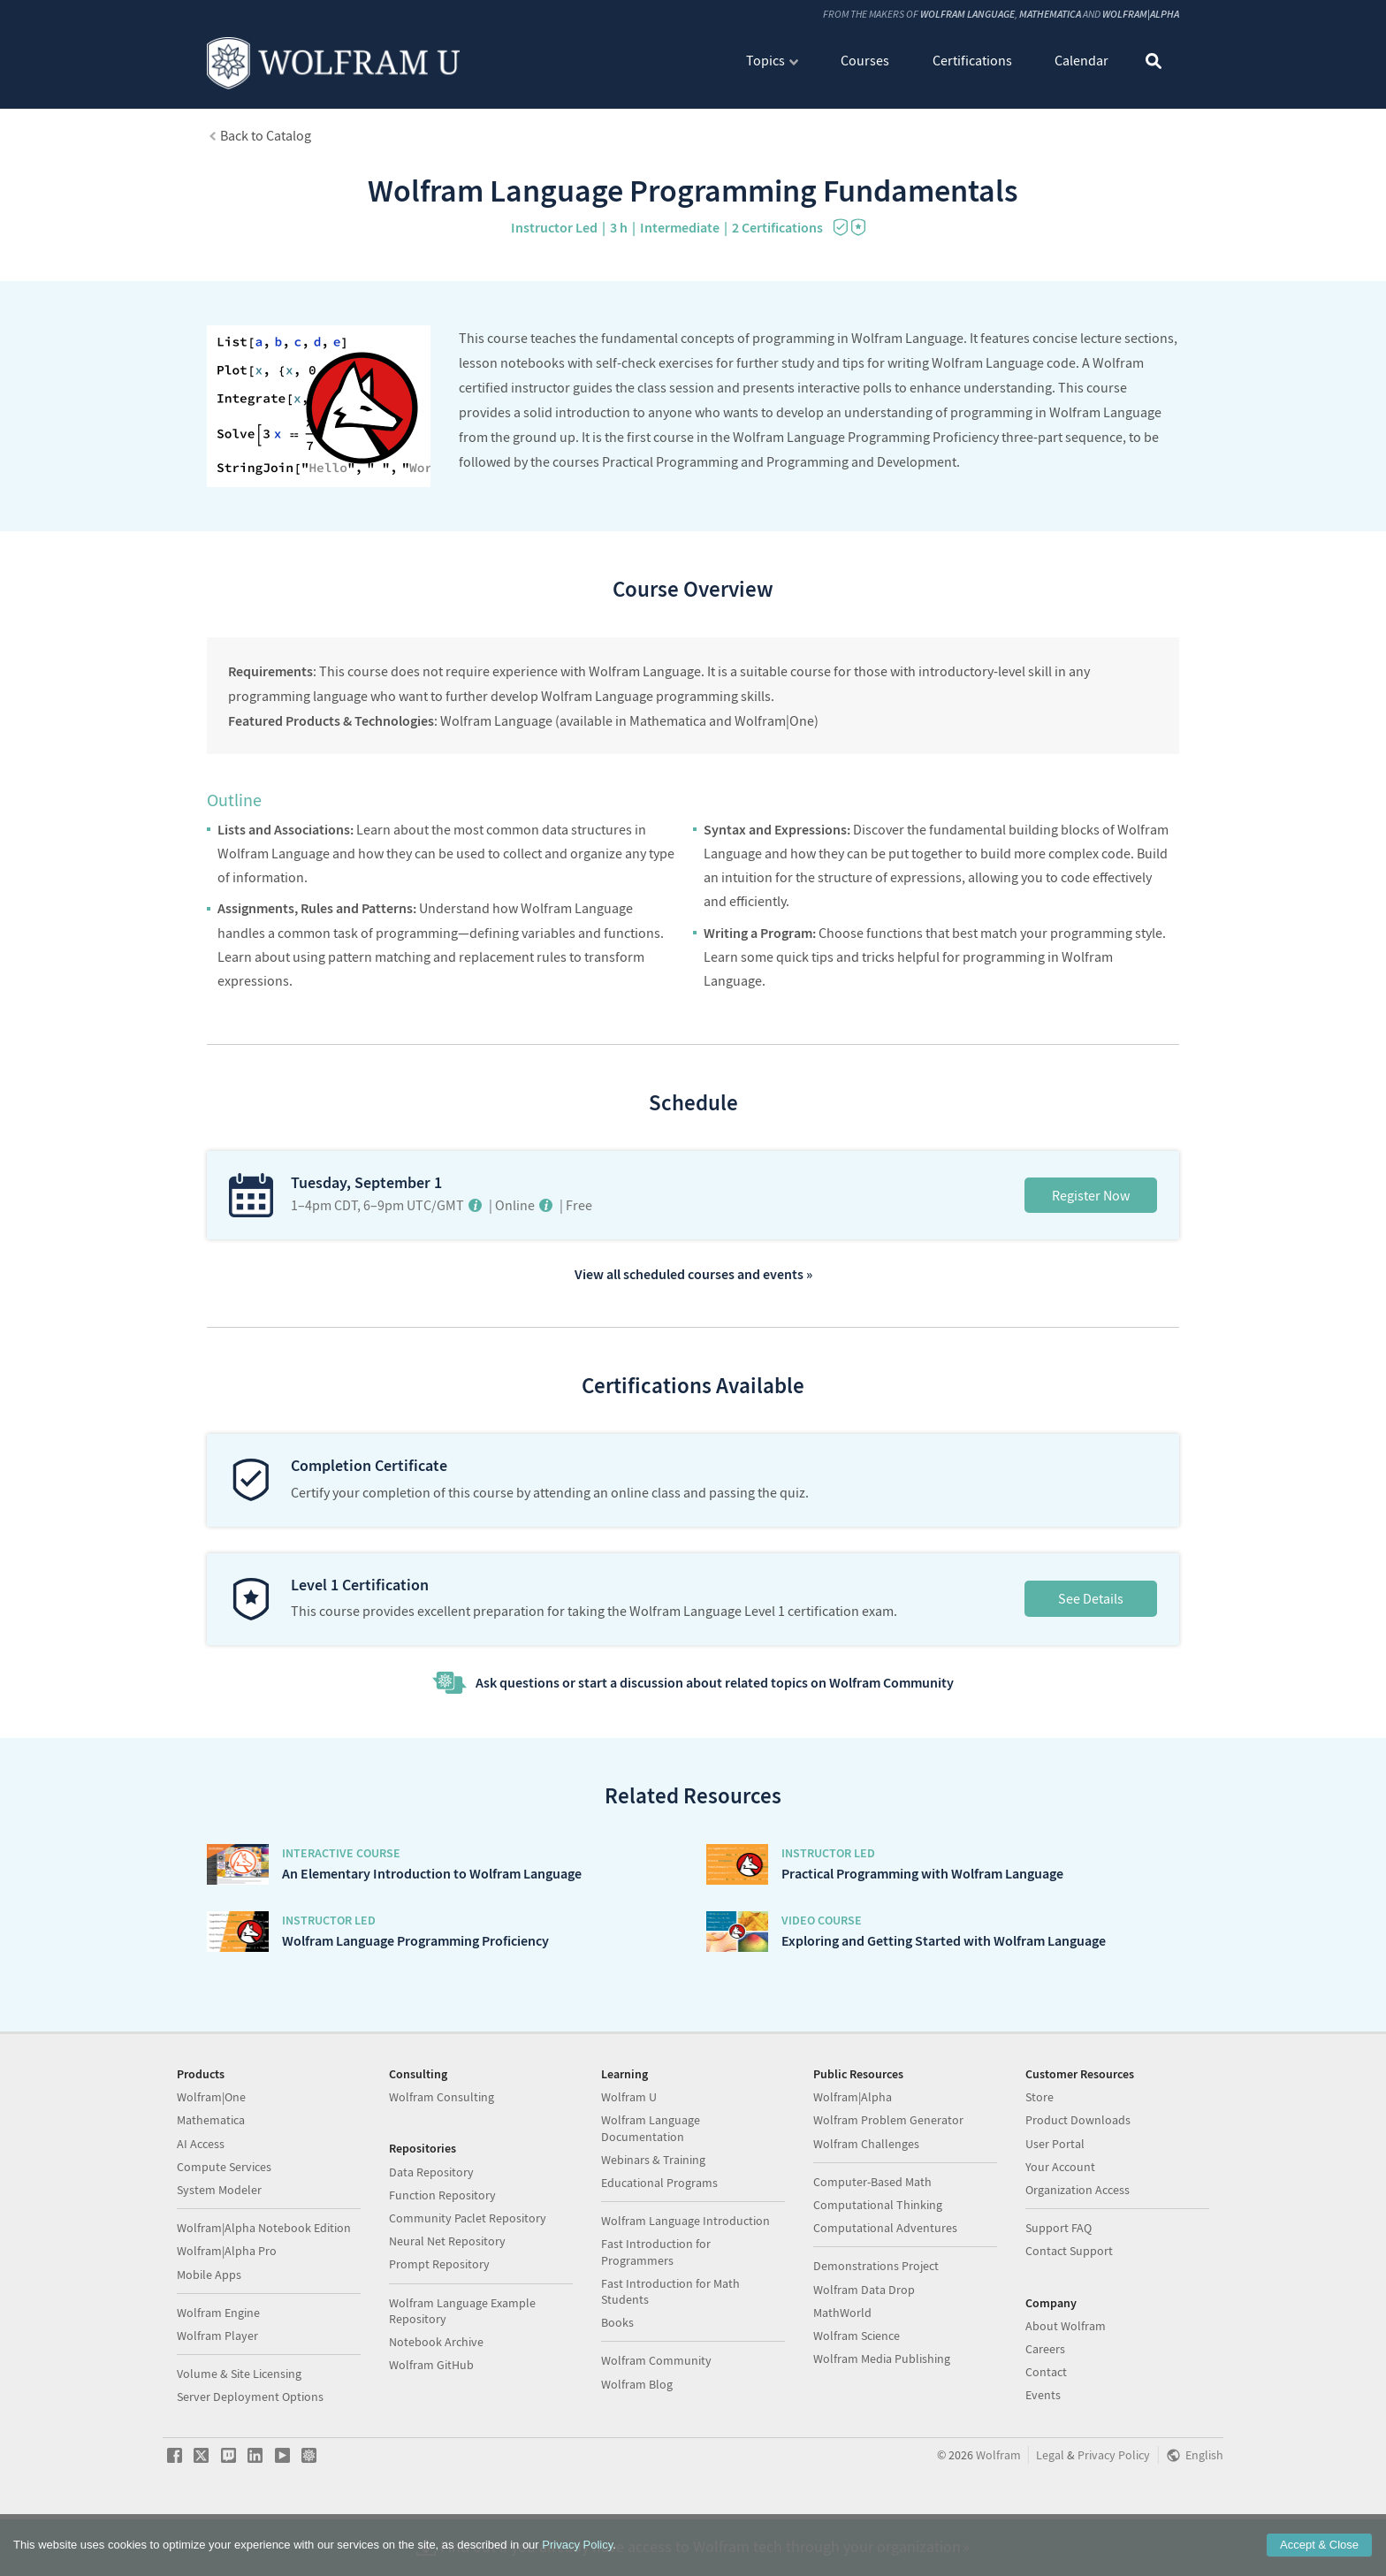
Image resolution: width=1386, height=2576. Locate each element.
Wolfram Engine (218, 2386)
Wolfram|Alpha (1140, 13)
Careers (1045, 2422)
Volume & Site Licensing (239, 2447)
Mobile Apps (209, 2348)
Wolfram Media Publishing (881, 2432)
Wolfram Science (856, 2409)
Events (1043, 2468)
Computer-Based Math (872, 2255)
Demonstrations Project (876, 2339)
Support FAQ (1058, 2301)
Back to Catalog (265, 135)
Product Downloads (1078, 2193)
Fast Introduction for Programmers (656, 2325)
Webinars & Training (653, 2233)
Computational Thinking (877, 2278)
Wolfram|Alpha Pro (227, 2324)
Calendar (1081, 60)
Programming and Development (861, 461)
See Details (1090, 1598)
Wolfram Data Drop (864, 2363)
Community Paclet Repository (467, 2291)
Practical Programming (670, 461)
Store (1039, 2170)
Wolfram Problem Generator (888, 2193)
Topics (765, 60)
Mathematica (1050, 13)
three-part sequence (1062, 437)
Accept (1319, 2544)
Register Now (1091, 1195)
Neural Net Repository (447, 2314)
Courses (865, 60)
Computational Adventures (885, 2301)
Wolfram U (629, 2170)
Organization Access (1077, 2263)
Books (617, 2396)
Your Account (1060, 2240)
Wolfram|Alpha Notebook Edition (264, 2301)
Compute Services (224, 2240)
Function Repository (442, 2268)
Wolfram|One (211, 2170)
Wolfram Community (656, 2434)
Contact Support (1069, 2324)
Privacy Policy (577, 2544)
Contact (1046, 2445)
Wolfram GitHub (431, 2438)
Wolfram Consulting (441, 2170)
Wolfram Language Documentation (650, 2201)
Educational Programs (659, 2256)
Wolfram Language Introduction (685, 2294)
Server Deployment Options (250, 2470)
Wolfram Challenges (866, 2217)
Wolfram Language (967, 13)
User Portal (1055, 2217)
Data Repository (431, 2245)
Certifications (972, 60)
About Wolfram (1065, 2399)
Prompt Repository (439, 2337)
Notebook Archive (436, 2415)
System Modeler (219, 2263)
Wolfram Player (217, 2409)
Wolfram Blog (637, 2457)
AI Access (201, 2217)
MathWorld (842, 2386)
